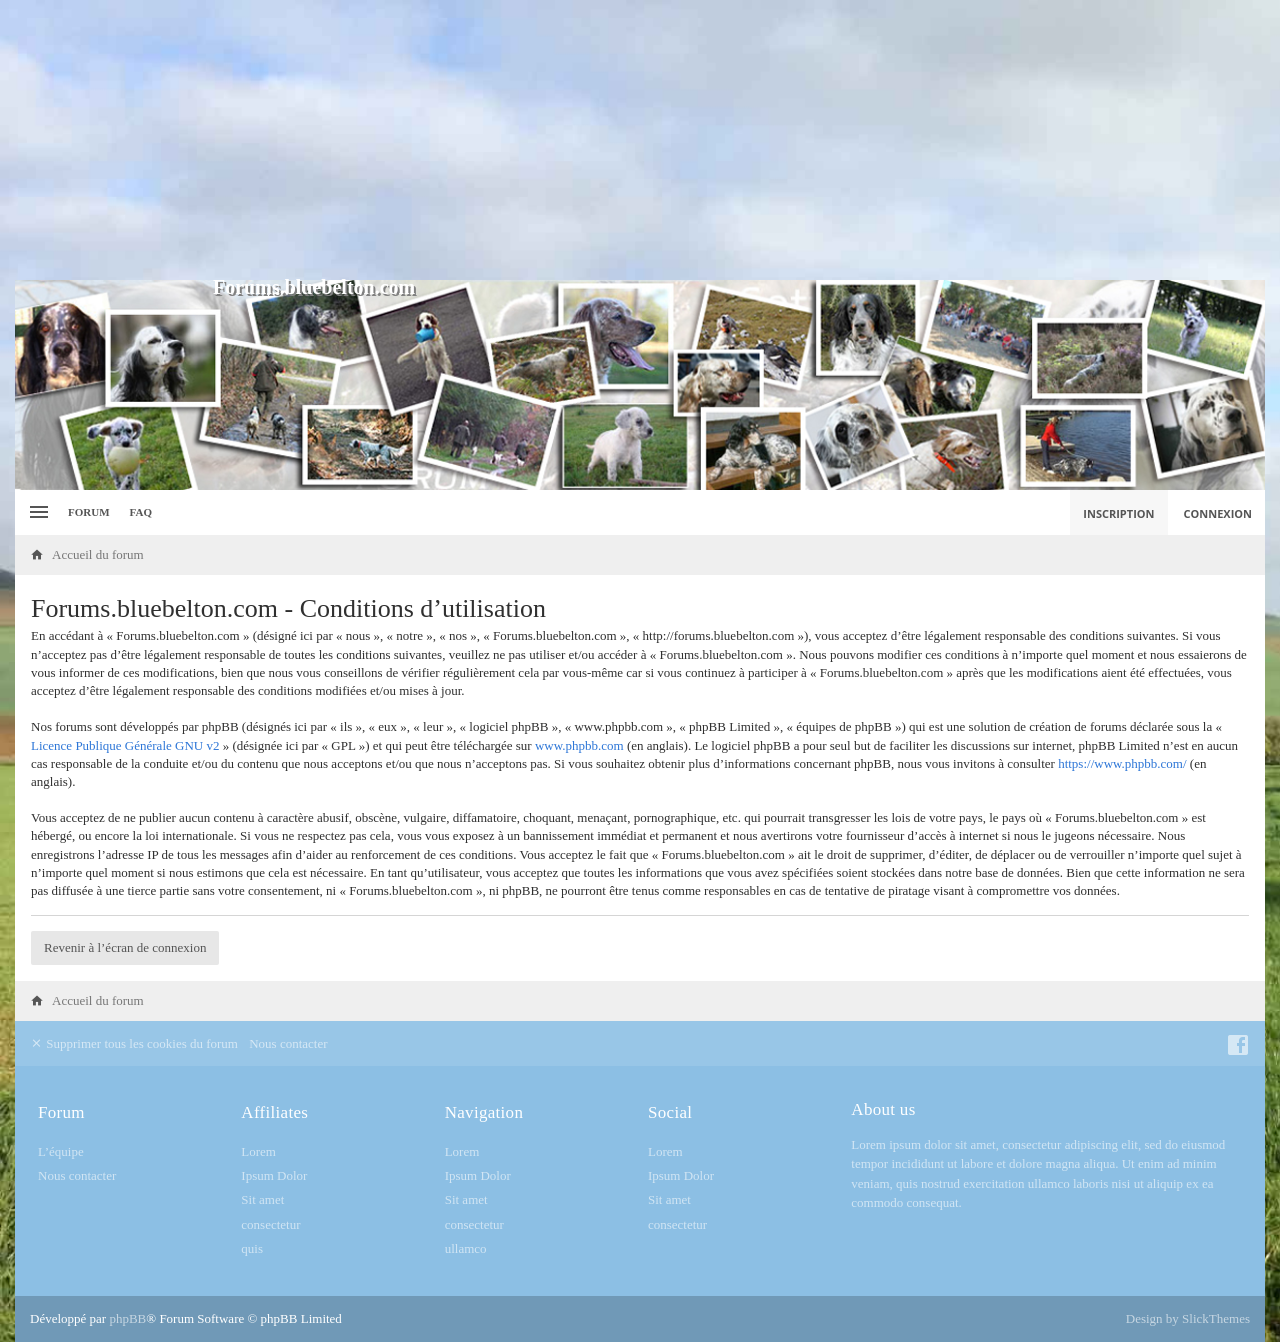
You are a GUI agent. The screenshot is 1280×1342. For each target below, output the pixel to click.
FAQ (141, 512)
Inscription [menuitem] (1118, 513)
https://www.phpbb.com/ (1122, 763)
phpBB (127, 1318)
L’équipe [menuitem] (61, 1151)
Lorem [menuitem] (258, 1151)
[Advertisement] (640, 140)
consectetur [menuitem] (270, 1224)
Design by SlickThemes (1188, 1318)
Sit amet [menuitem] (262, 1199)
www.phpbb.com (579, 745)
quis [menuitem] (252, 1248)
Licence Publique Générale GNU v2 (125, 745)
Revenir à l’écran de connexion (125, 947)
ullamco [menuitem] (466, 1248)
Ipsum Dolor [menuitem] (274, 1175)
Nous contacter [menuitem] (288, 1043)
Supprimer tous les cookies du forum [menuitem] (134, 1043)
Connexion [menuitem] (1218, 513)
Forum (89, 512)
